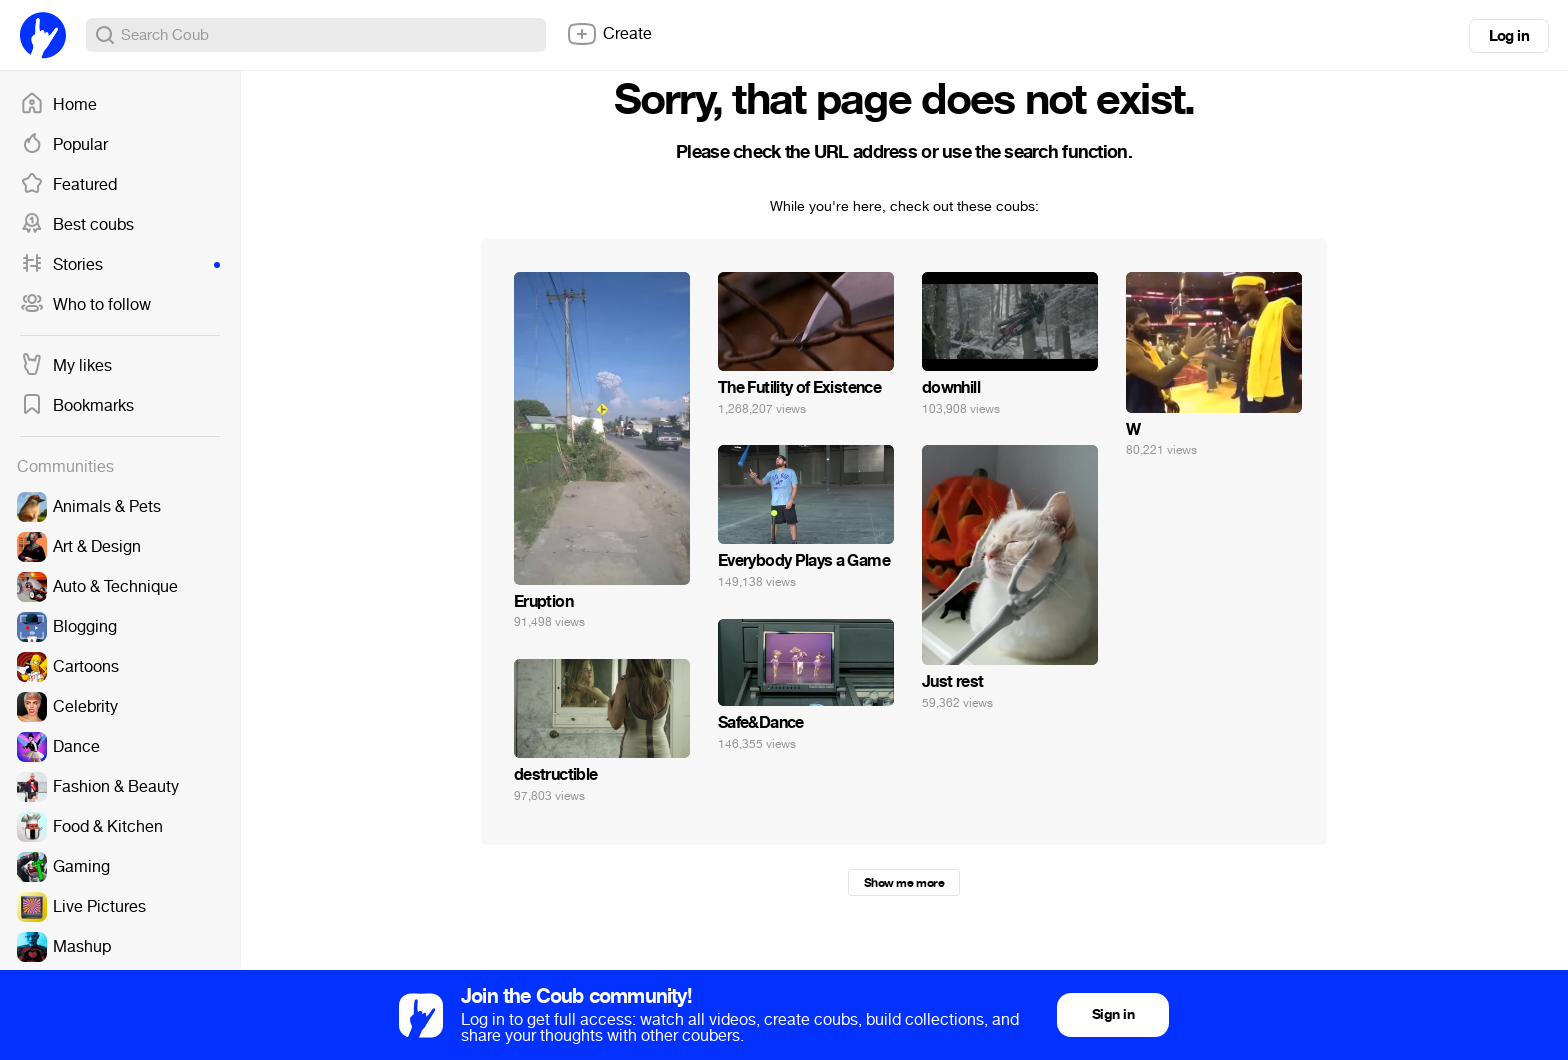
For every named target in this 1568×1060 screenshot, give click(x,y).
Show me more (904, 883)
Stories (120, 265)
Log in (1509, 36)
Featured (68, 185)
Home (58, 105)
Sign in (1113, 1014)
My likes (66, 366)
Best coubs (77, 225)
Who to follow (85, 305)
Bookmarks (77, 406)
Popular (64, 145)
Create (609, 34)
